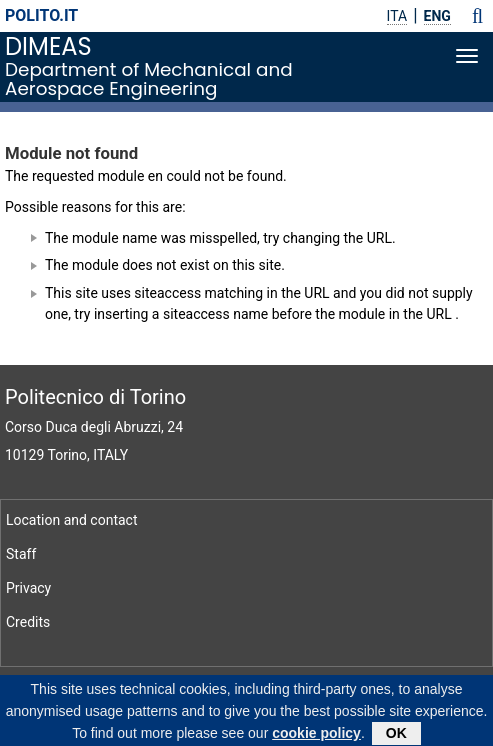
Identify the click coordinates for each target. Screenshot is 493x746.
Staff (21, 554)
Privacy (28, 588)
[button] (477, 16)
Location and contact (72, 520)
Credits (28, 622)
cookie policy (316, 736)
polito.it (41, 15)
